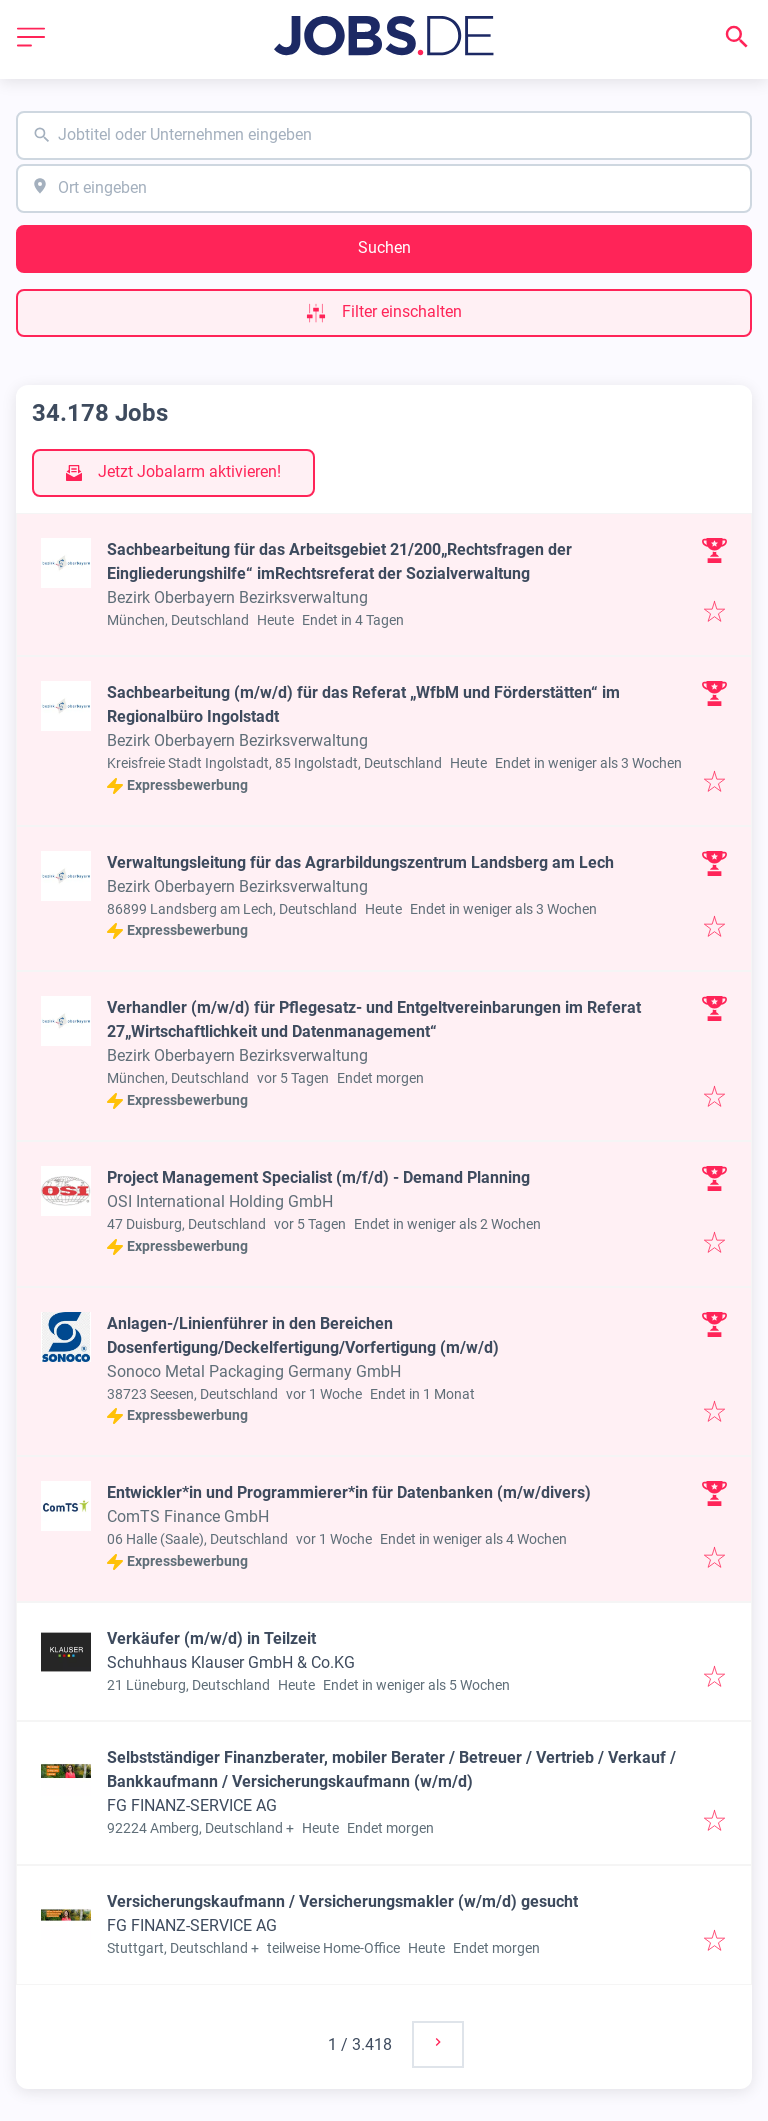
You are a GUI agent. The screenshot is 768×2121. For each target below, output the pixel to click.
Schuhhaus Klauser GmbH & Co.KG (231, 1662)
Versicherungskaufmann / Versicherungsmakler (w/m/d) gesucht (342, 1901)
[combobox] (384, 135)
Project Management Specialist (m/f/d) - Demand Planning (318, 1177)
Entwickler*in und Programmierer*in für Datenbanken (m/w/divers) (349, 1492)
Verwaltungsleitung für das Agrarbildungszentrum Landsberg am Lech (360, 862)
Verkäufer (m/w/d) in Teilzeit (211, 1638)
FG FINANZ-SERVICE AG (192, 1805)
